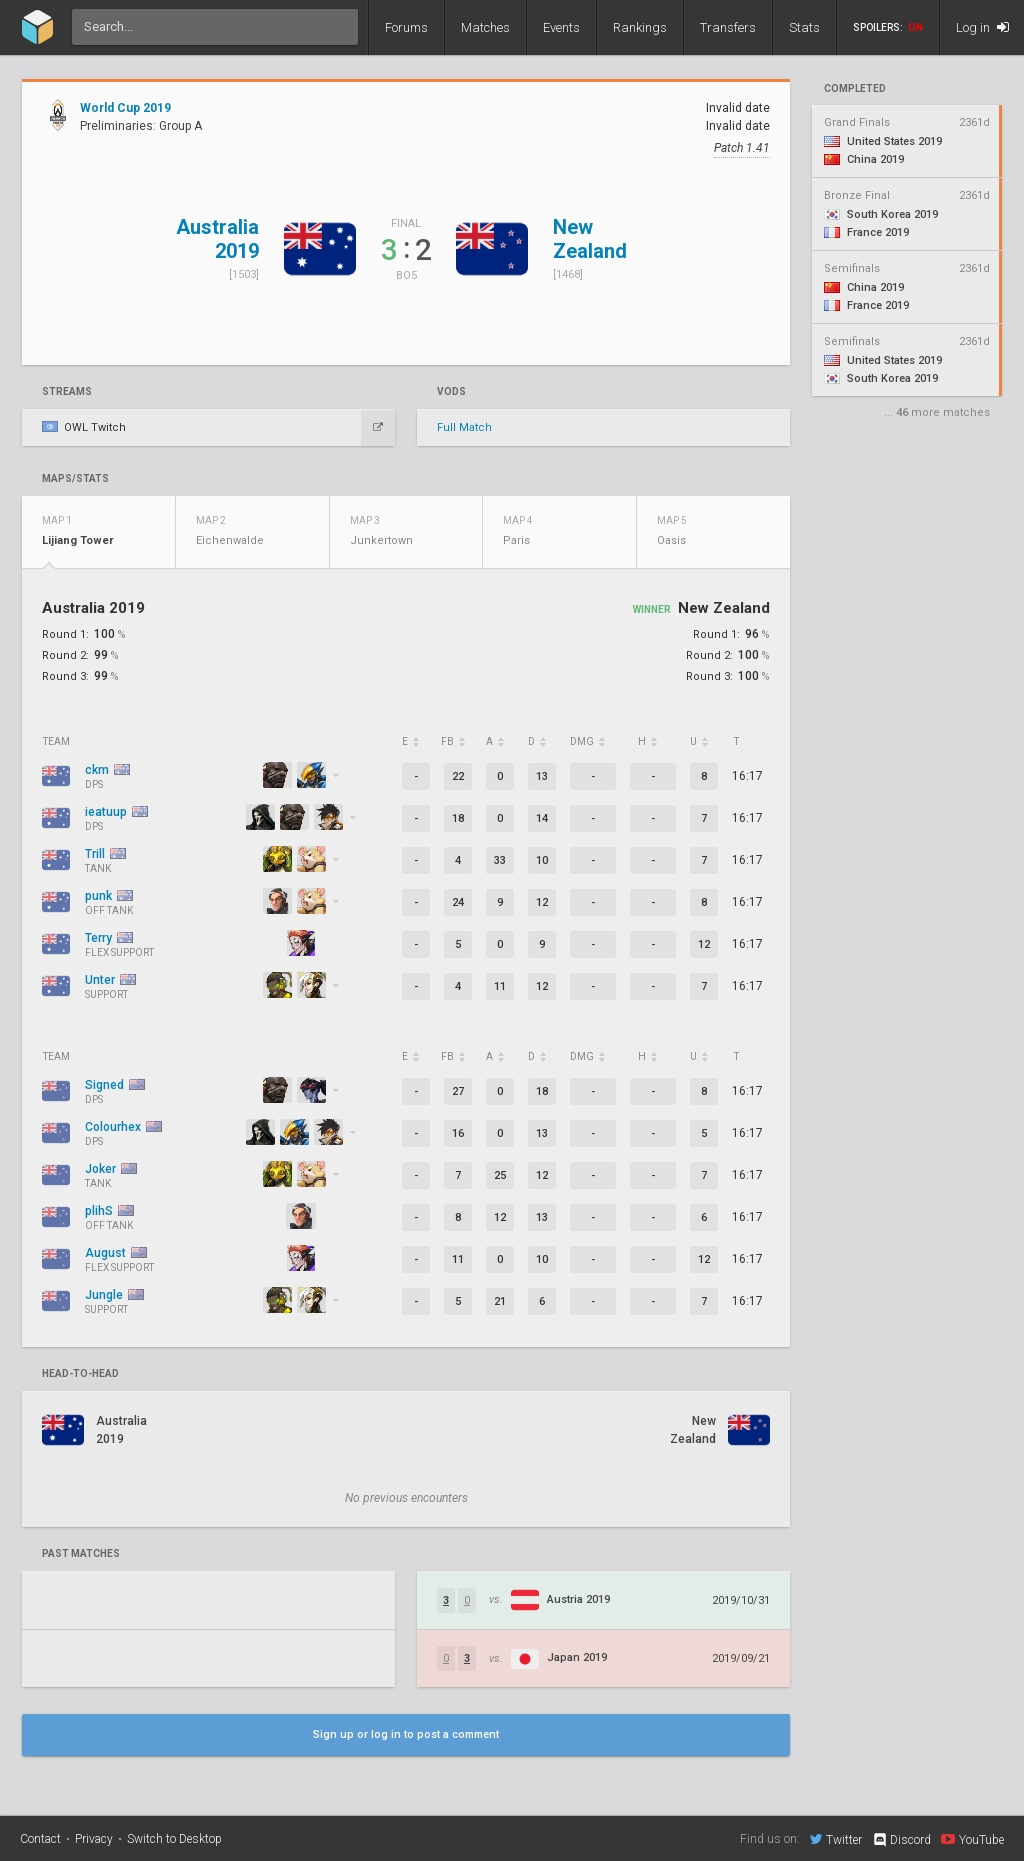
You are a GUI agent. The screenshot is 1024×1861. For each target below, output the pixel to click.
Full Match (464, 427)
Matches (485, 27)
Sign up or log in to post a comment (406, 1734)
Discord (901, 1840)
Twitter (836, 1839)
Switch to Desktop (174, 1839)
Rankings (640, 27)
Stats (804, 27)
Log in (982, 27)
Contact (40, 1839)
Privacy (94, 1839)
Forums (406, 27)
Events (561, 27)
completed (855, 89)
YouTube (972, 1839)
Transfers (728, 27)
